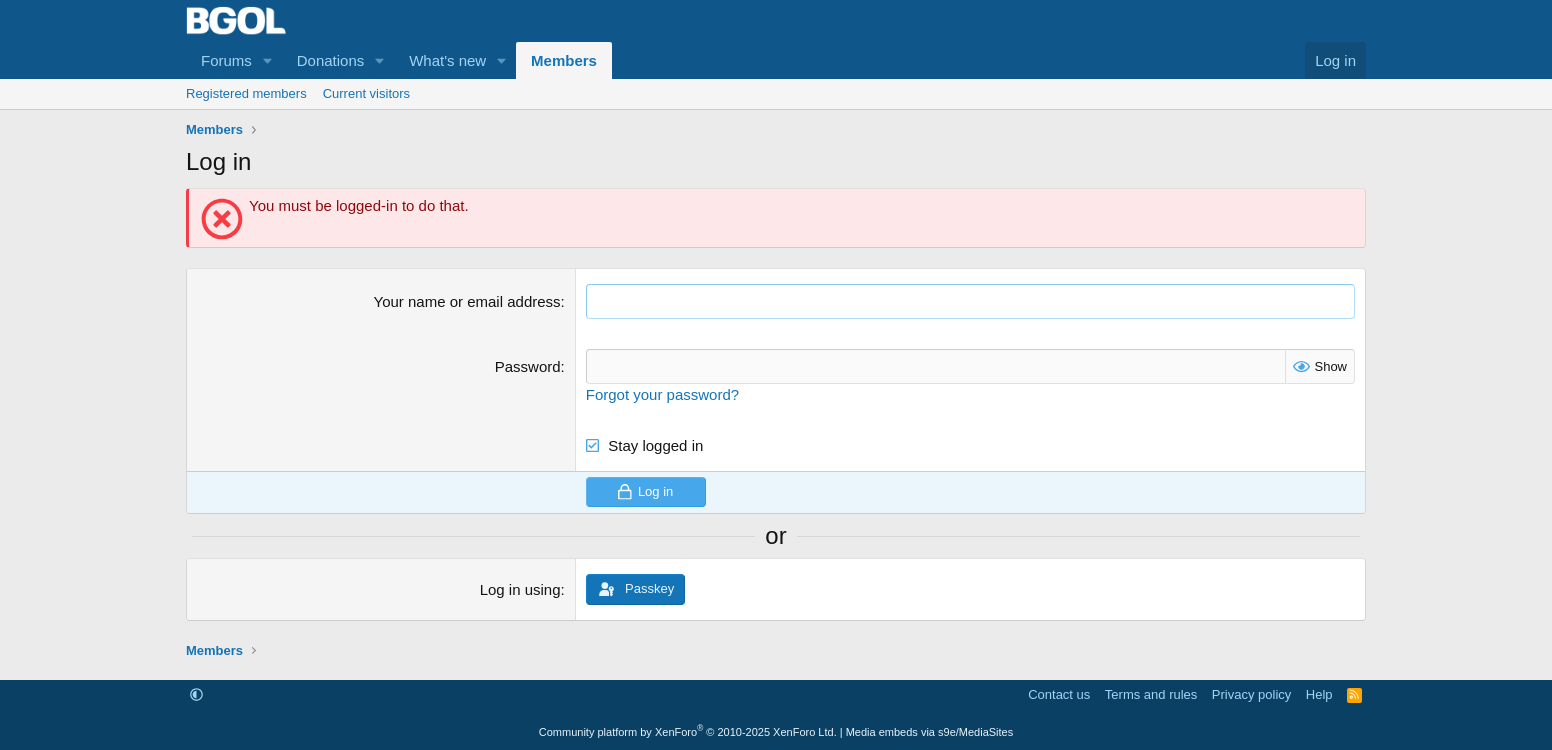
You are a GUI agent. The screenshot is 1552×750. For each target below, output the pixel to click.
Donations (331, 60)
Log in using (520, 589)
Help (1319, 694)
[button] (268, 60)
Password (528, 366)
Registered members (246, 93)
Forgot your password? (662, 394)
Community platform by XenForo (688, 732)
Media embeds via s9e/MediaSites (930, 732)
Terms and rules (1151, 694)
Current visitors (366, 93)
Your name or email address (467, 301)
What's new (447, 60)
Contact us (1059, 694)
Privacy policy (1251, 694)
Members (564, 60)
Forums (226, 60)
